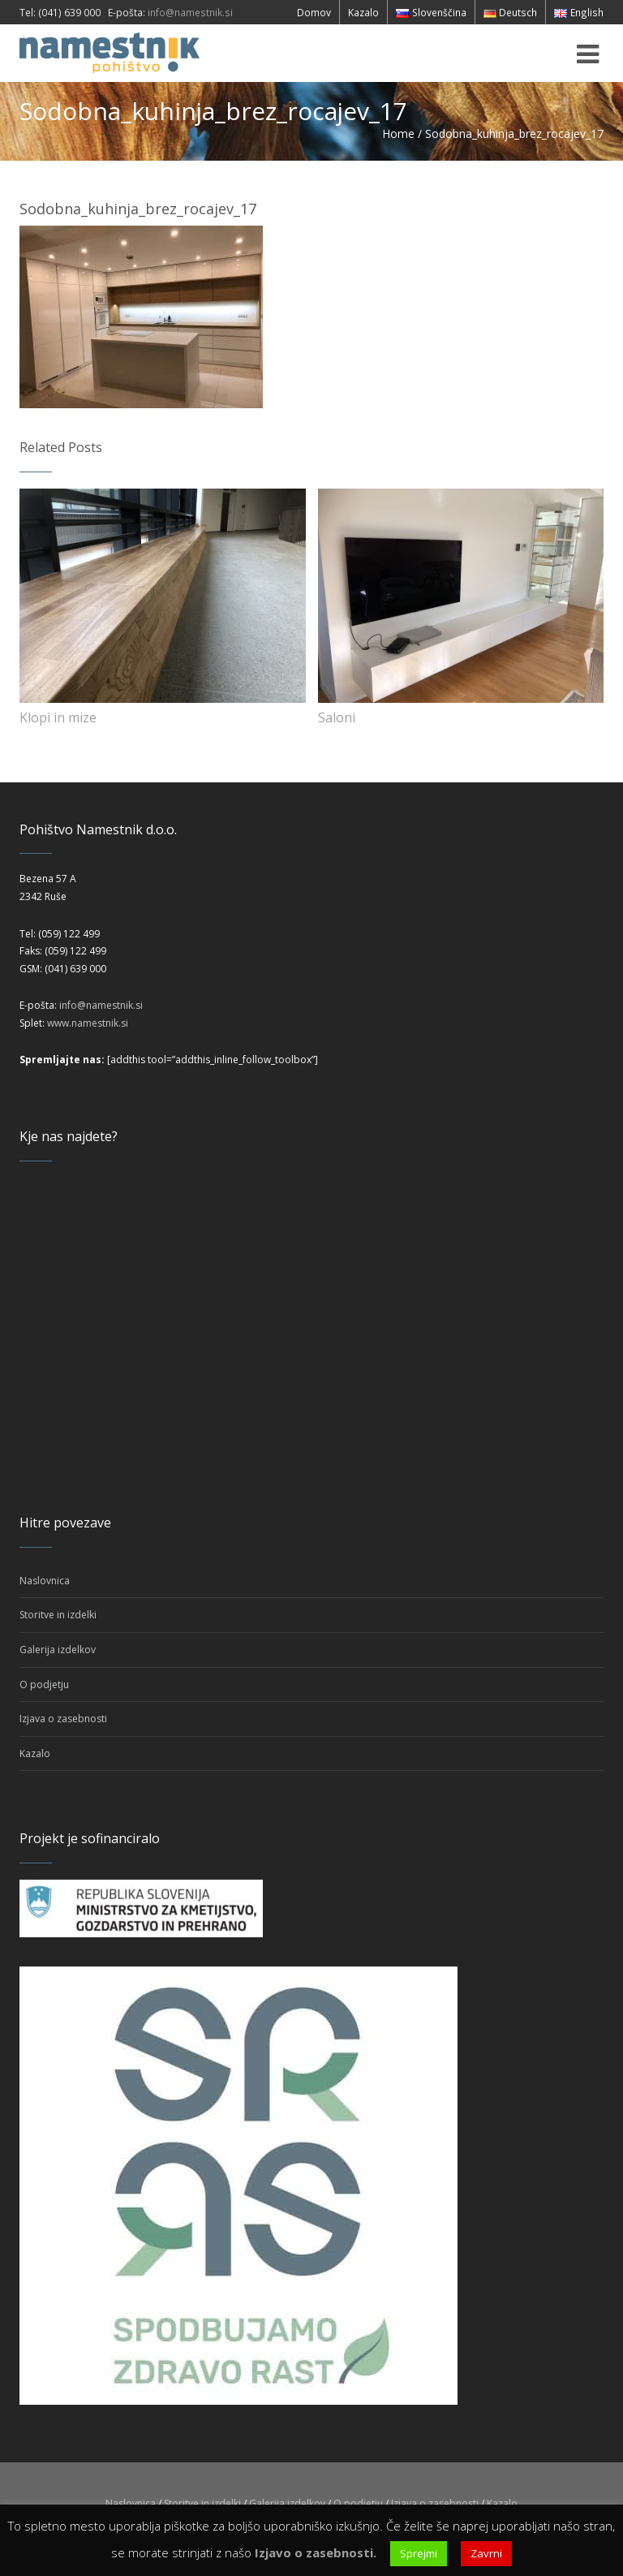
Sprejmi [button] (418, 2553)
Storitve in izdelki (58, 1615)
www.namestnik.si (87, 1023)
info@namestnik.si (190, 12)
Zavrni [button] (486, 2553)
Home (398, 133)
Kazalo (34, 1753)
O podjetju (44, 1684)
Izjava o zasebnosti (63, 1718)
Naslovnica (44, 1580)
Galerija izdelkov (57, 1649)
